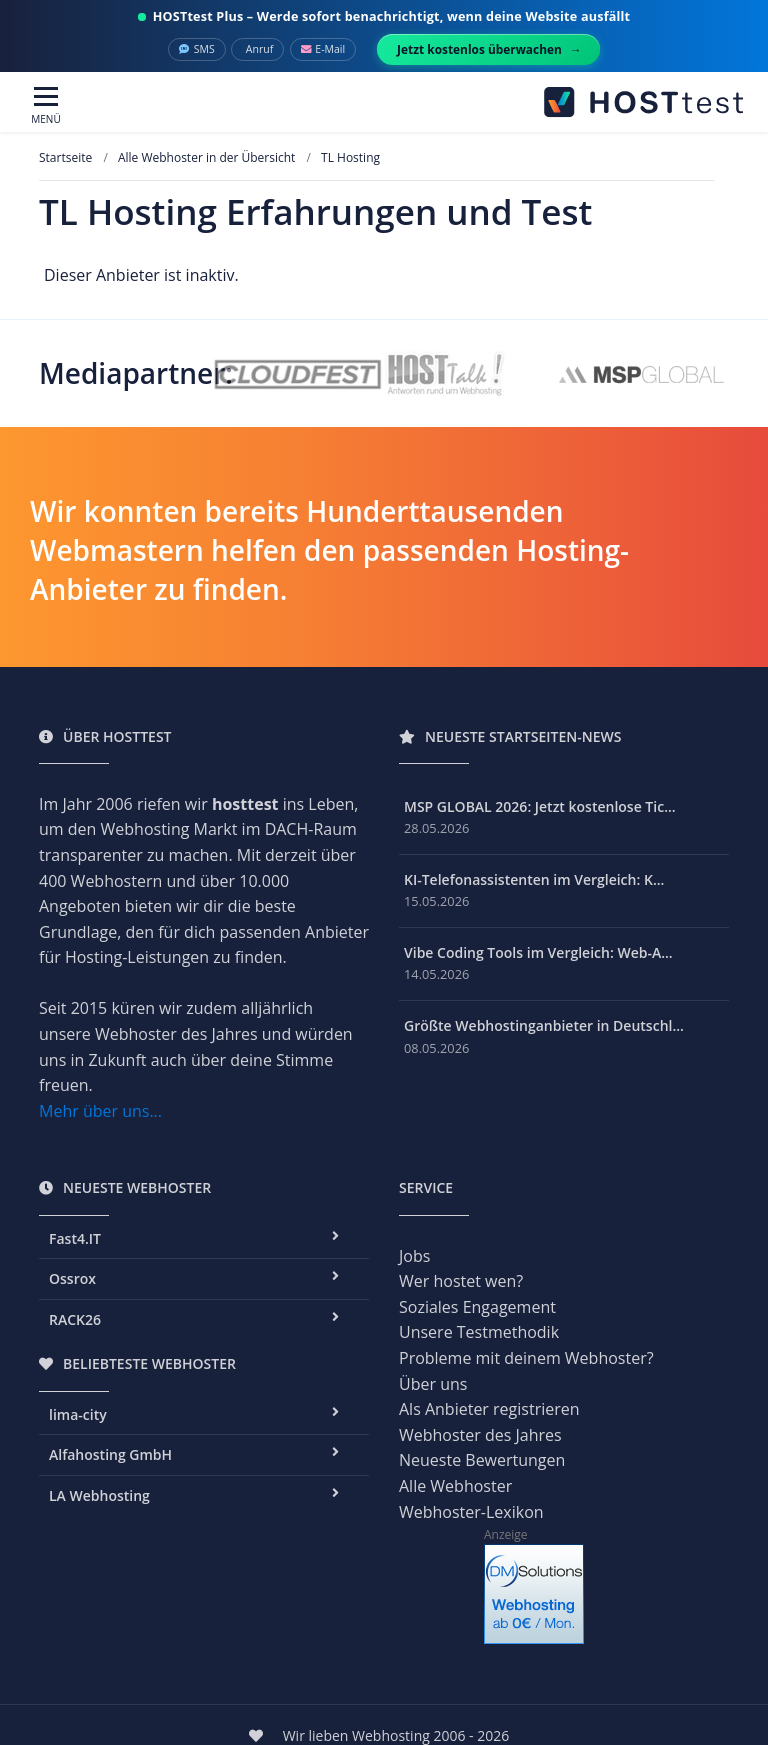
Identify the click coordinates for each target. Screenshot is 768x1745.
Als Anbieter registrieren (489, 1409)
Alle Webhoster (455, 1486)
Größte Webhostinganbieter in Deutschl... (544, 1025)
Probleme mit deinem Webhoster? (526, 1358)
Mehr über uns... (100, 1111)
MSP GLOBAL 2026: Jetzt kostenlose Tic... (540, 806)
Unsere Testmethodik (479, 1332)
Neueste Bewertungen (482, 1460)
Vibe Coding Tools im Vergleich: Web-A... (538, 952)
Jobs (414, 1256)
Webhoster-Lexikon (471, 1512)
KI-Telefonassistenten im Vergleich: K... (534, 879)
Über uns (433, 1384)
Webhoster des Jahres (480, 1435)
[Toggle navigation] (46, 106)
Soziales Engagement (477, 1307)
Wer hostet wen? (461, 1281)
